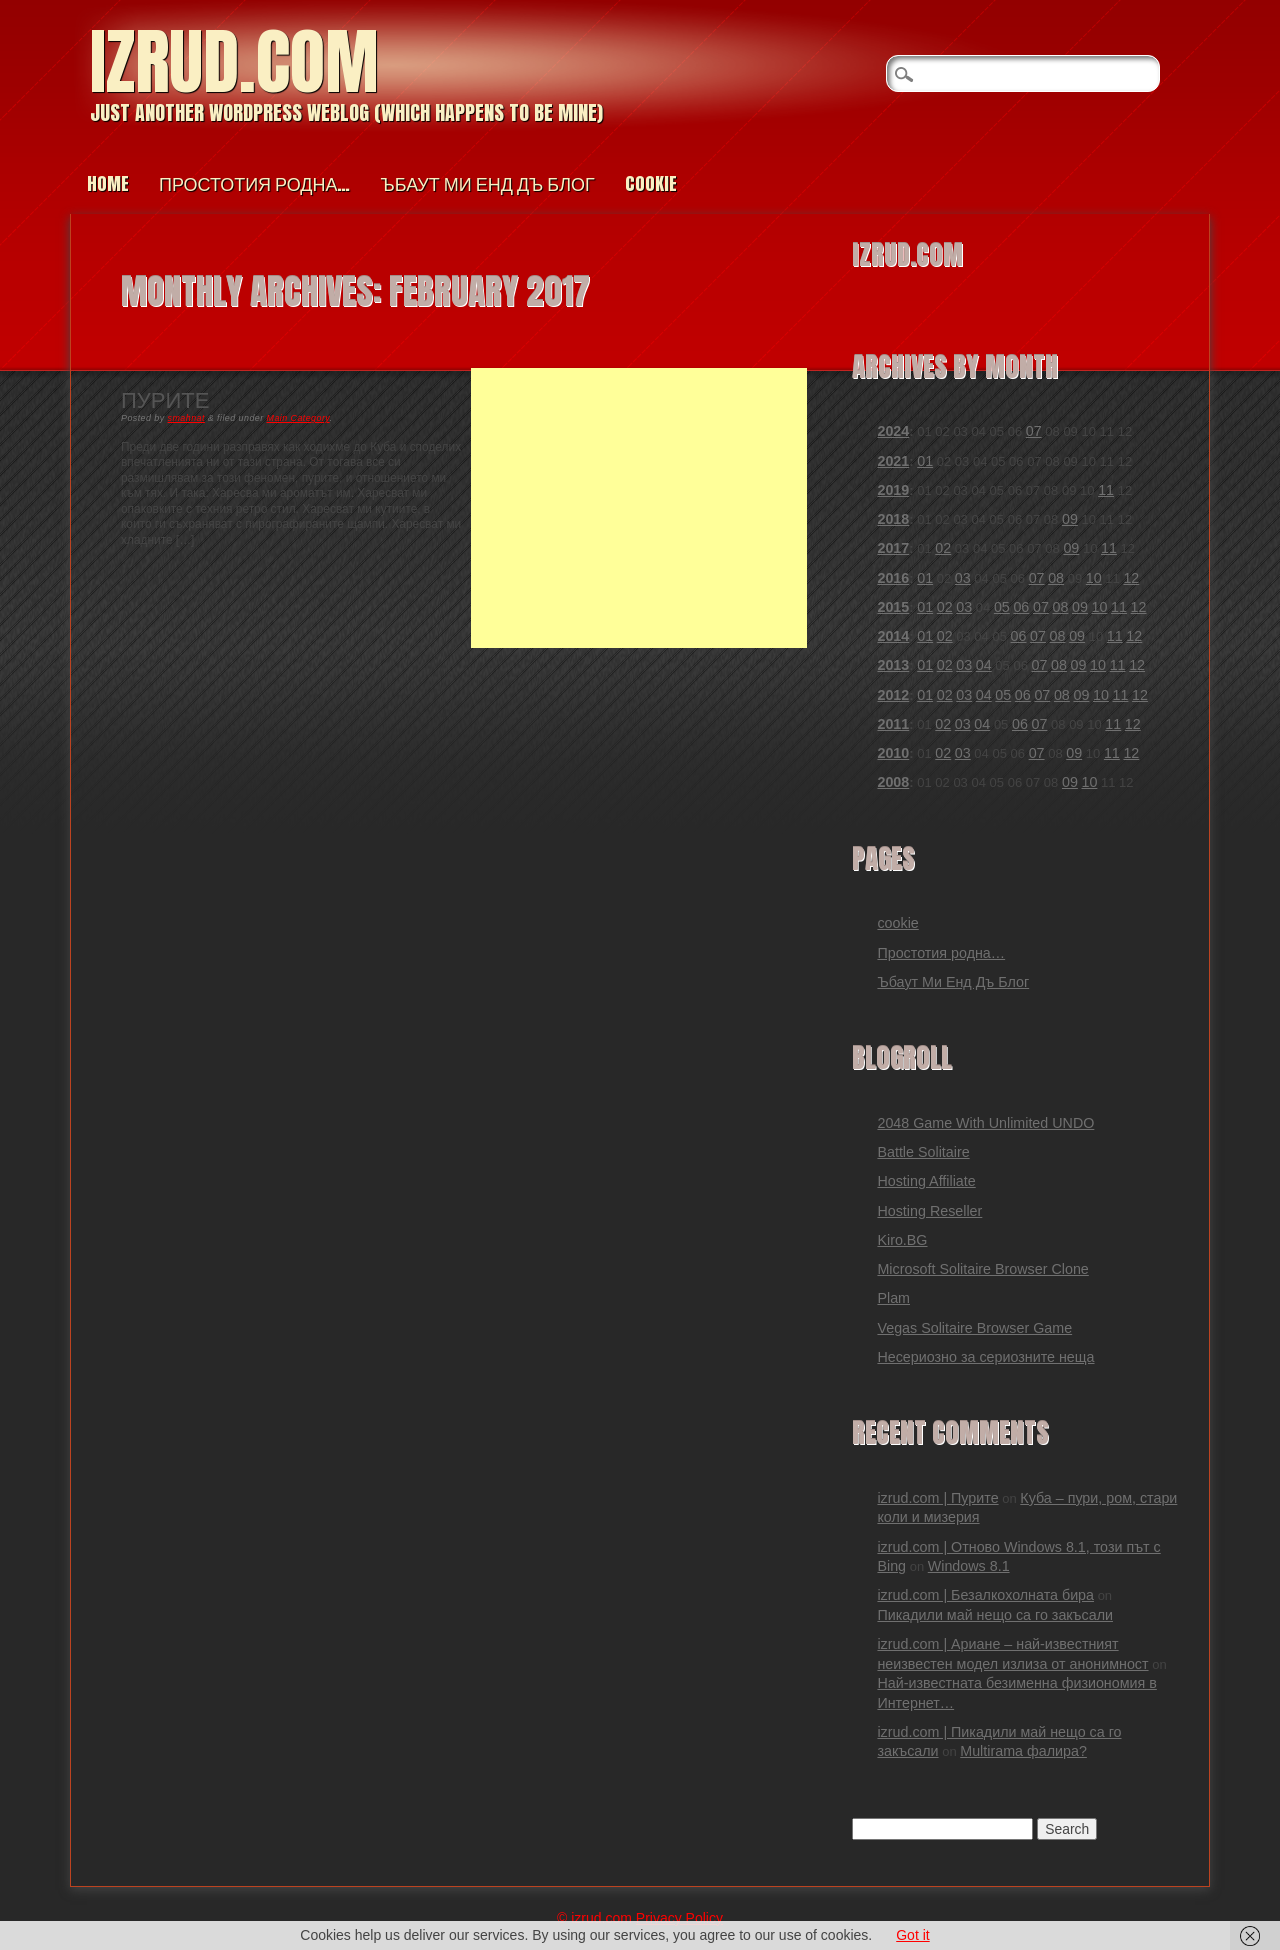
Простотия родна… (254, 183)
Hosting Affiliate (926, 1181)
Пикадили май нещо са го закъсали (995, 1615)
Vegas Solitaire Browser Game (974, 1328)
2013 (893, 665)
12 (1131, 578)
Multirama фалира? (1023, 1751)
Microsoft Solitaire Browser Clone (982, 1269)
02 (943, 548)
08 (1056, 578)
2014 (893, 636)
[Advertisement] (639, 508)
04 (984, 665)
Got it (912, 1935)
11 (1106, 490)
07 (1034, 431)
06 (1021, 607)
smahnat (186, 418)
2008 (893, 782)
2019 (893, 490)
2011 (893, 724)
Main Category (298, 418)
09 (1070, 519)
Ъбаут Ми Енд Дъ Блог (487, 183)
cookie (651, 183)
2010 (893, 753)
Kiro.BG (902, 1240)
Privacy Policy (679, 1918)
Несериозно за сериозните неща (985, 1357)
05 (1002, 607)
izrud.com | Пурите (937, 1498)
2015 (893, 607)
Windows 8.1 (969, 1566)
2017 (893, 548)
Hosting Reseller (929, 1211)
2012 (893, 695)
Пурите (165, 398)
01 (925, 461)
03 (963, 578)
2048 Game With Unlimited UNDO (985, 1123)
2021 (893, 461)
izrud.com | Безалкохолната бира (985, 1595)
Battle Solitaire (923, 1152)
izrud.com (234, 61)
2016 (893, 578)
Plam (893, 1298)
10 (1094, 578)
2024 (893, 431)
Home (108, 183)
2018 (893, 519)
